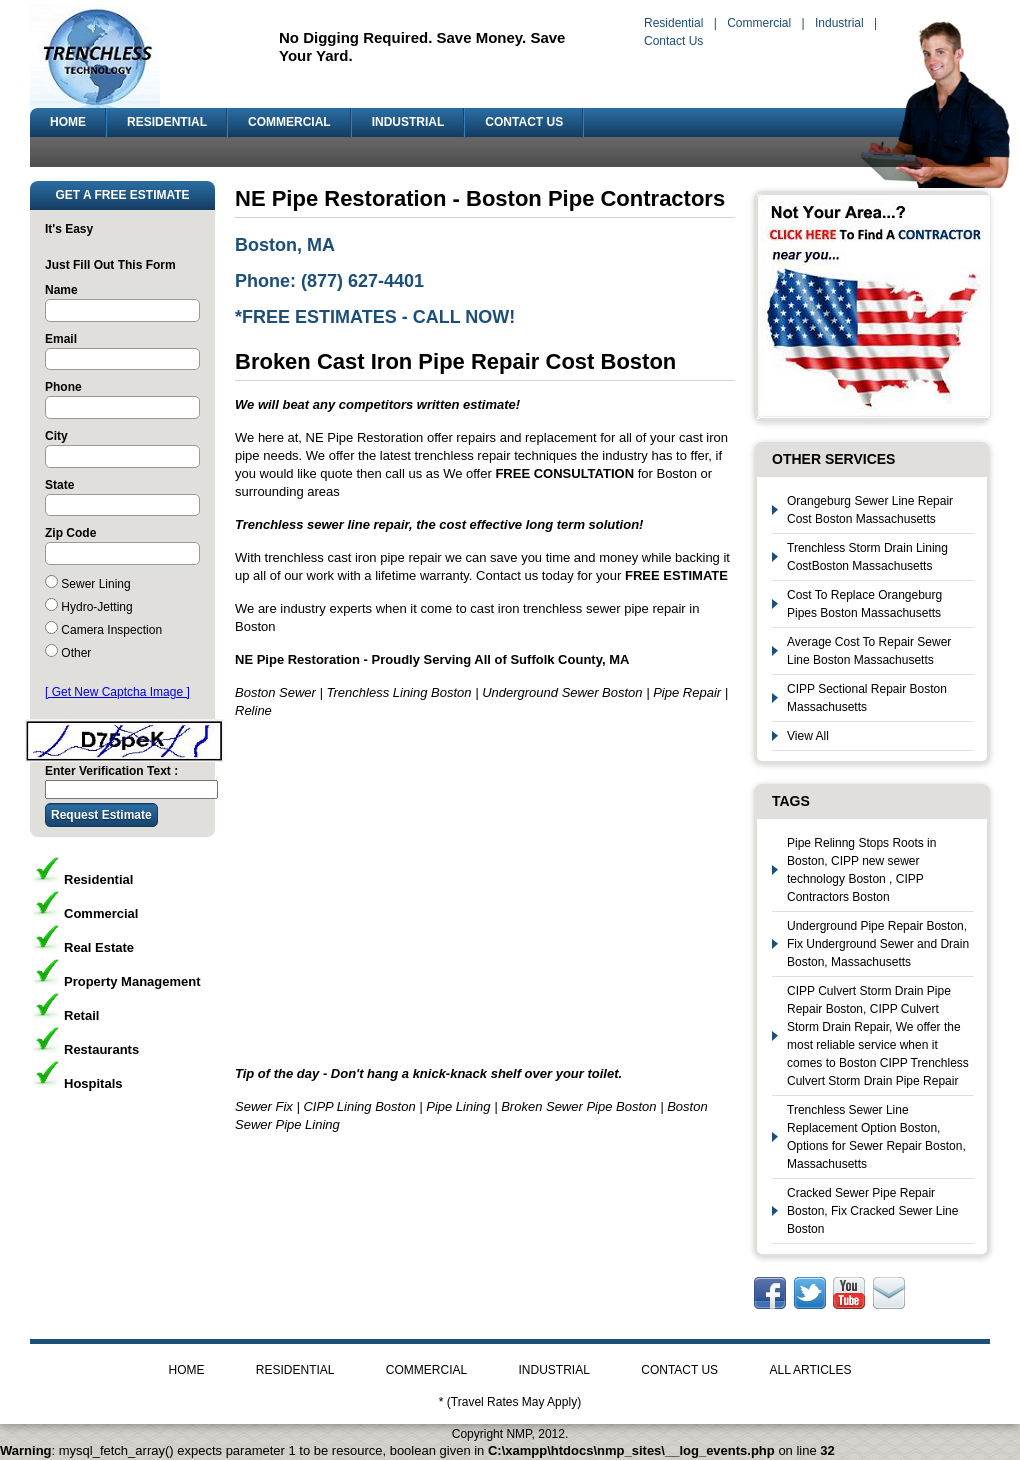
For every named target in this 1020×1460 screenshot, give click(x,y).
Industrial (839, 23)
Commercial (759, 23)
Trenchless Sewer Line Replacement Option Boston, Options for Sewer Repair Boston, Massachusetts (876, 1137)
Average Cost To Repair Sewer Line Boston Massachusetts (869, 651)
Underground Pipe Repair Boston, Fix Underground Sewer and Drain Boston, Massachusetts (878, 944)
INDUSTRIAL (408, 122)
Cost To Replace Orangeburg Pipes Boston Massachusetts (864, 604)
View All (808, 736)
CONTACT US (524, 122)
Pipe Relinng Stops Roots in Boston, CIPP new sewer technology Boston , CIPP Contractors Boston (861, 870)
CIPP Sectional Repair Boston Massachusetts (867, 698)
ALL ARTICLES (810, 1370)
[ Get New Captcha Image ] (117, 692)
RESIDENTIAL (167, 122)
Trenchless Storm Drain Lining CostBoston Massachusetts (867, 557)
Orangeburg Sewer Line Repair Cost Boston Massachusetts (870, 510)
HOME (68, 122)
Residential (673, 23)
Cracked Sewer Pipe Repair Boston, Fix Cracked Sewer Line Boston (872, 1211)
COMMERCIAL (289, 122)
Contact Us (673, 41)
